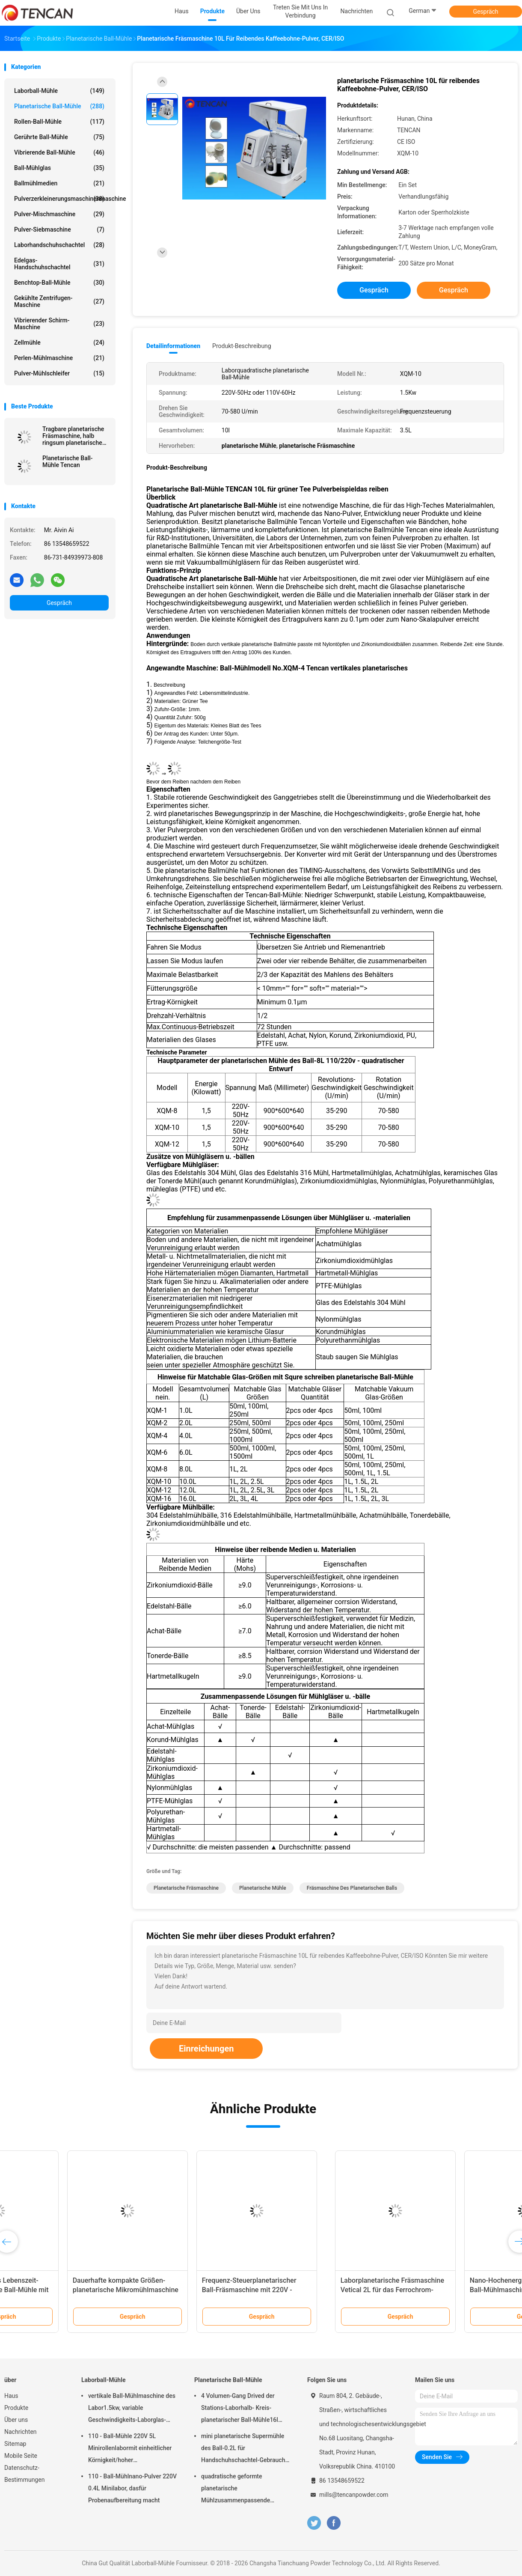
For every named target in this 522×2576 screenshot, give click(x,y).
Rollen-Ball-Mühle (59, 121)
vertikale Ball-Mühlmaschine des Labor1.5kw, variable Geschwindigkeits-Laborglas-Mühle (131, 2409)
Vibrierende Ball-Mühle (59, 152)
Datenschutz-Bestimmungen (24, 2473)
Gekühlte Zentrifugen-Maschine (59, 301)
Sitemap (15, 2443)
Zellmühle (59, 342)
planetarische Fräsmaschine (186, 1888)
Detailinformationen (173, 345)
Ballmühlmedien (59, 183)
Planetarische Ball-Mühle (59, 106)
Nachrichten (20, 2431)
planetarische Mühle (262, 1888)
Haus (11, 2395)
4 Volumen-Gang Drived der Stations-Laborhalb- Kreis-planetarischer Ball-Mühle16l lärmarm (239, 2409)
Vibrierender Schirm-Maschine (59, 324)
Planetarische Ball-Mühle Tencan (67, 461)
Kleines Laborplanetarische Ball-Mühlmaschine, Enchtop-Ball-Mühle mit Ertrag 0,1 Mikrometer (66, 2289)
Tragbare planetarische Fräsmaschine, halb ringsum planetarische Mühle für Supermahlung (75, 436)
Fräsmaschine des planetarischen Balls (352, 1888)
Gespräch (485, 11)
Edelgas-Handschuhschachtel (59, 264)
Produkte (16, 2407)
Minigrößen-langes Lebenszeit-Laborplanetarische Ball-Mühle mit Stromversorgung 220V (193, 2289)
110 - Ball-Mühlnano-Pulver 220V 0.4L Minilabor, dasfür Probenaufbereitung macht (132, 2488)
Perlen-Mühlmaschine (59, 358)
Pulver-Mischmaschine (59, 214)
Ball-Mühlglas (59, 168)
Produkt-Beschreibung (241, 345)
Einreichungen (206, 2048)
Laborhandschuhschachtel (59, 245)
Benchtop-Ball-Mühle (59, 282)
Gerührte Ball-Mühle (59, 137)
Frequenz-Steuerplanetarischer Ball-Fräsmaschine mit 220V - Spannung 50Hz (447, 2289)
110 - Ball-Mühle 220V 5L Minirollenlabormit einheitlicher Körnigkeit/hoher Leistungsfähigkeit (130, 2449)
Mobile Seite (20, 2455)
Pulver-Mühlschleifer (59, 373)
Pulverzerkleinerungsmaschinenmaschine (61, 198)
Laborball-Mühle (59, 90)
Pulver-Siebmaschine (59, 229)
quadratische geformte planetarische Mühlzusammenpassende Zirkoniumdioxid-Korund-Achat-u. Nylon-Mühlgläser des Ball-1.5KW (243, 2489)
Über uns (16, 2419)
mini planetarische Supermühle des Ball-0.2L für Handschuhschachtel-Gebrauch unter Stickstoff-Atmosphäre (243, 2449)
